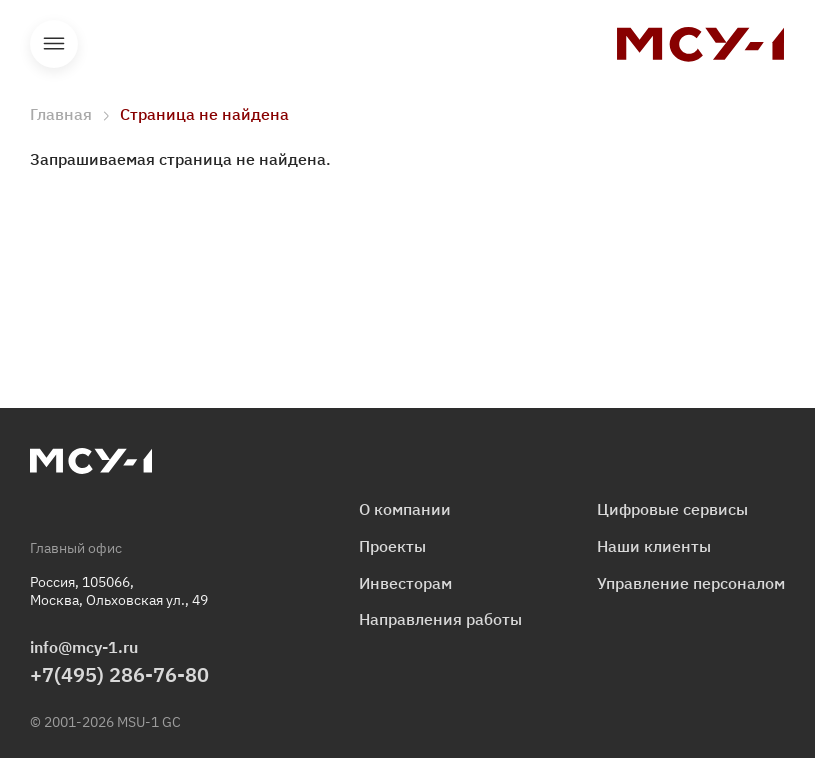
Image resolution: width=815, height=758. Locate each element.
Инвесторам (405, 583)
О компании (405, 509)
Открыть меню (54, 44)
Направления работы (440, 619)
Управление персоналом (691, 583)
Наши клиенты (654, 546)
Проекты (392, 546)
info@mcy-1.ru (84, 647)
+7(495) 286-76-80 (119, 674)
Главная (61, 114)
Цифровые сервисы (672, 509)
